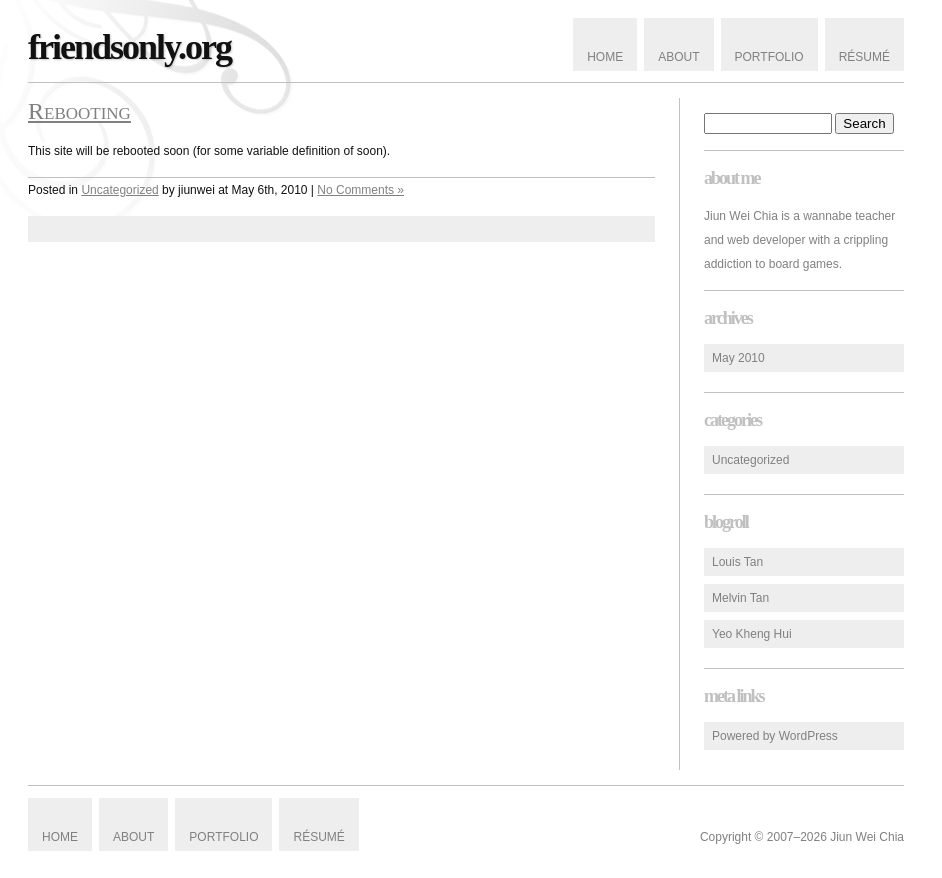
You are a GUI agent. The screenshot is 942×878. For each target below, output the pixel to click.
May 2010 (738, 358)
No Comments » (360, 190)
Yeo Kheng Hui (752, 634)
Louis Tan (737, 562)
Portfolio (769, 57)
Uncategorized (750, 460)
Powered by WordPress (775, 736)
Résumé (864, 57)
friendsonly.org (129, 47)
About (678, 57)
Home (605, 57)
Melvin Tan (740, 598)
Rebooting (79, 111)
